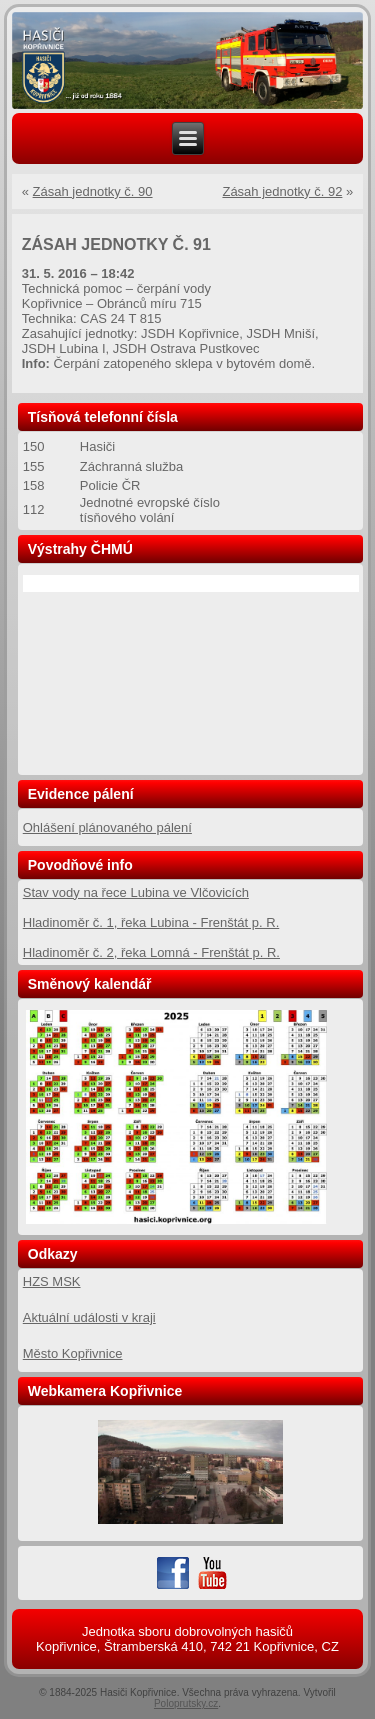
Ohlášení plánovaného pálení (107, 827)
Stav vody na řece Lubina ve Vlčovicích (136, 892)
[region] (188, 61)
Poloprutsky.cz (186, 1703)
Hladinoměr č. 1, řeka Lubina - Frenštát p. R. (151, 922)
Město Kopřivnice (73, 1353)
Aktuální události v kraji (89, 1317)
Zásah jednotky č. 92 (282, 191)
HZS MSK (52, 1281)
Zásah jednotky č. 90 (93, 191)
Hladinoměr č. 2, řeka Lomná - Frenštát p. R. (151, 952)
